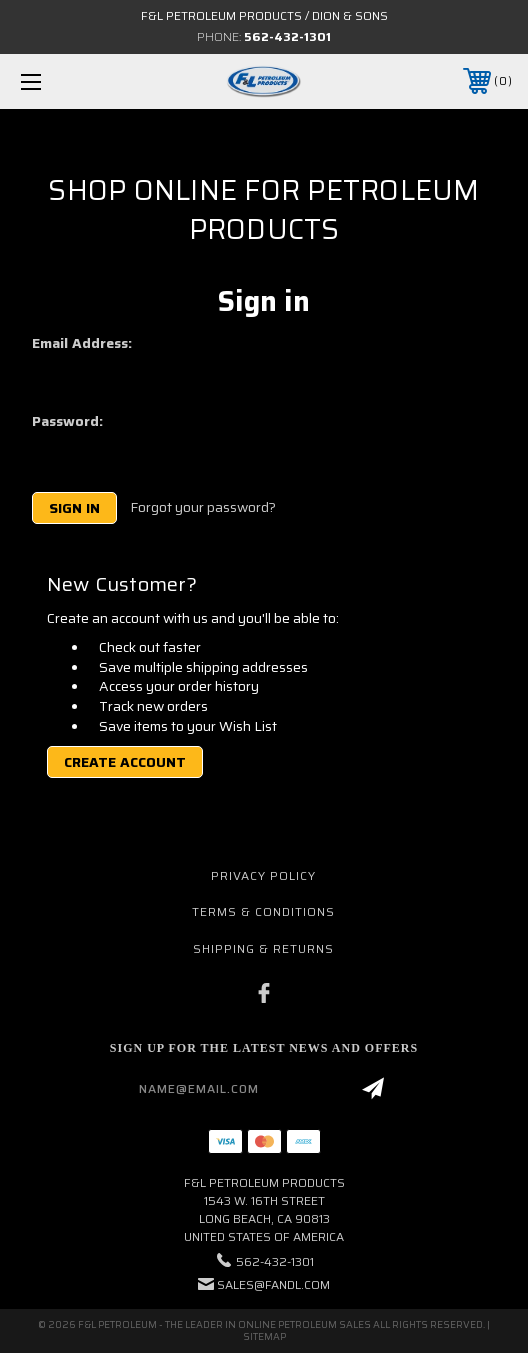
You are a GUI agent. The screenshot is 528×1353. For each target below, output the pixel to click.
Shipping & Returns (263, 948)
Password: (67, 421)
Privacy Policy (263, 875)
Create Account (125, 762)
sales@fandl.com (273, 1284)
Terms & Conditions (263, 911)
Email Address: (82, 343)
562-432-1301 (287, 36)
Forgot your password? (203, 508)
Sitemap (264, 1336)
